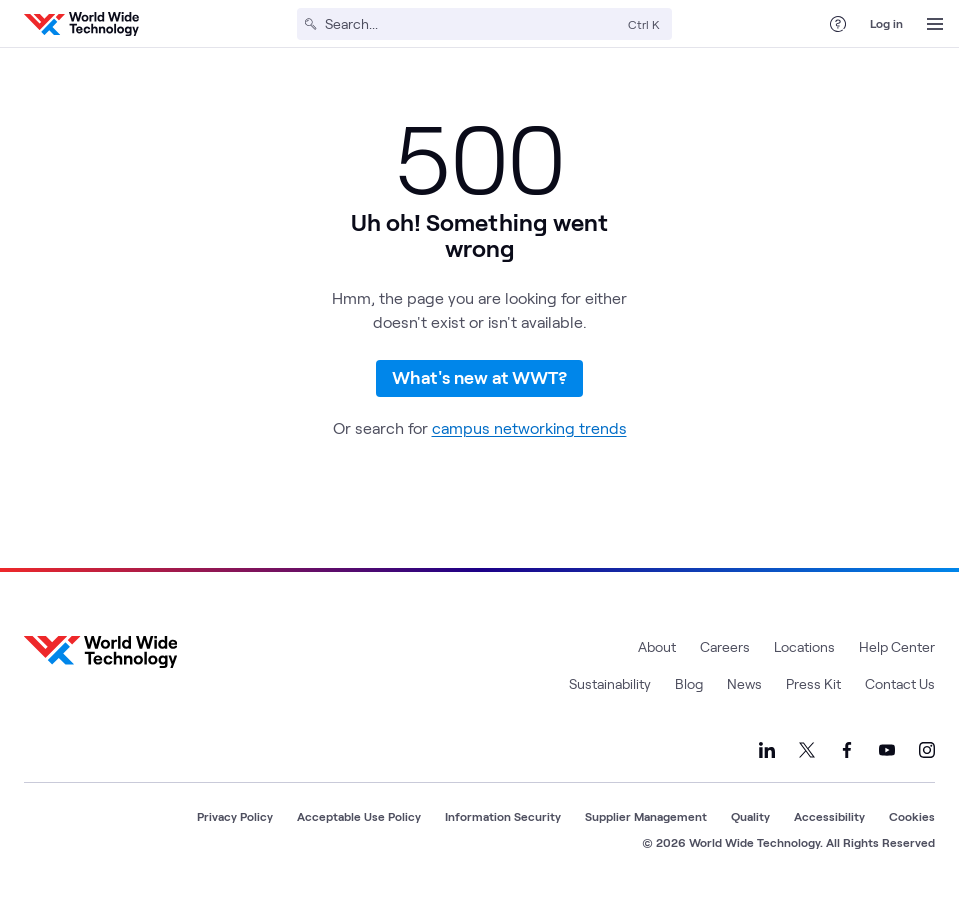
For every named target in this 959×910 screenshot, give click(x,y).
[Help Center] (838, 24)
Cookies (912, 827)
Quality (750, 827)
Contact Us (900, 694)
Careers (725, 657)
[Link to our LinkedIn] (767, 761)
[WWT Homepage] (81, 24)
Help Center (897, 657)
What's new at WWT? (479, 383)
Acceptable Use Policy (359, 827)
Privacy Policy (235, 827)
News (744, 694)
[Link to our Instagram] (927, 761)
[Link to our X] (807, 761)
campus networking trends (529, 438)
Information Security (503, 827)
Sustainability (610, 694)
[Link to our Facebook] (847, 761)
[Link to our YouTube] (887, 761)
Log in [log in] (886, 23)
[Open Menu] (935, 24)
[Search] (472, 24)
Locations (804, 657)
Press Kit (813, 694)
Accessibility (829, 827)
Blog (689, 694)
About (657, 657)
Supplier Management (646, 827)
